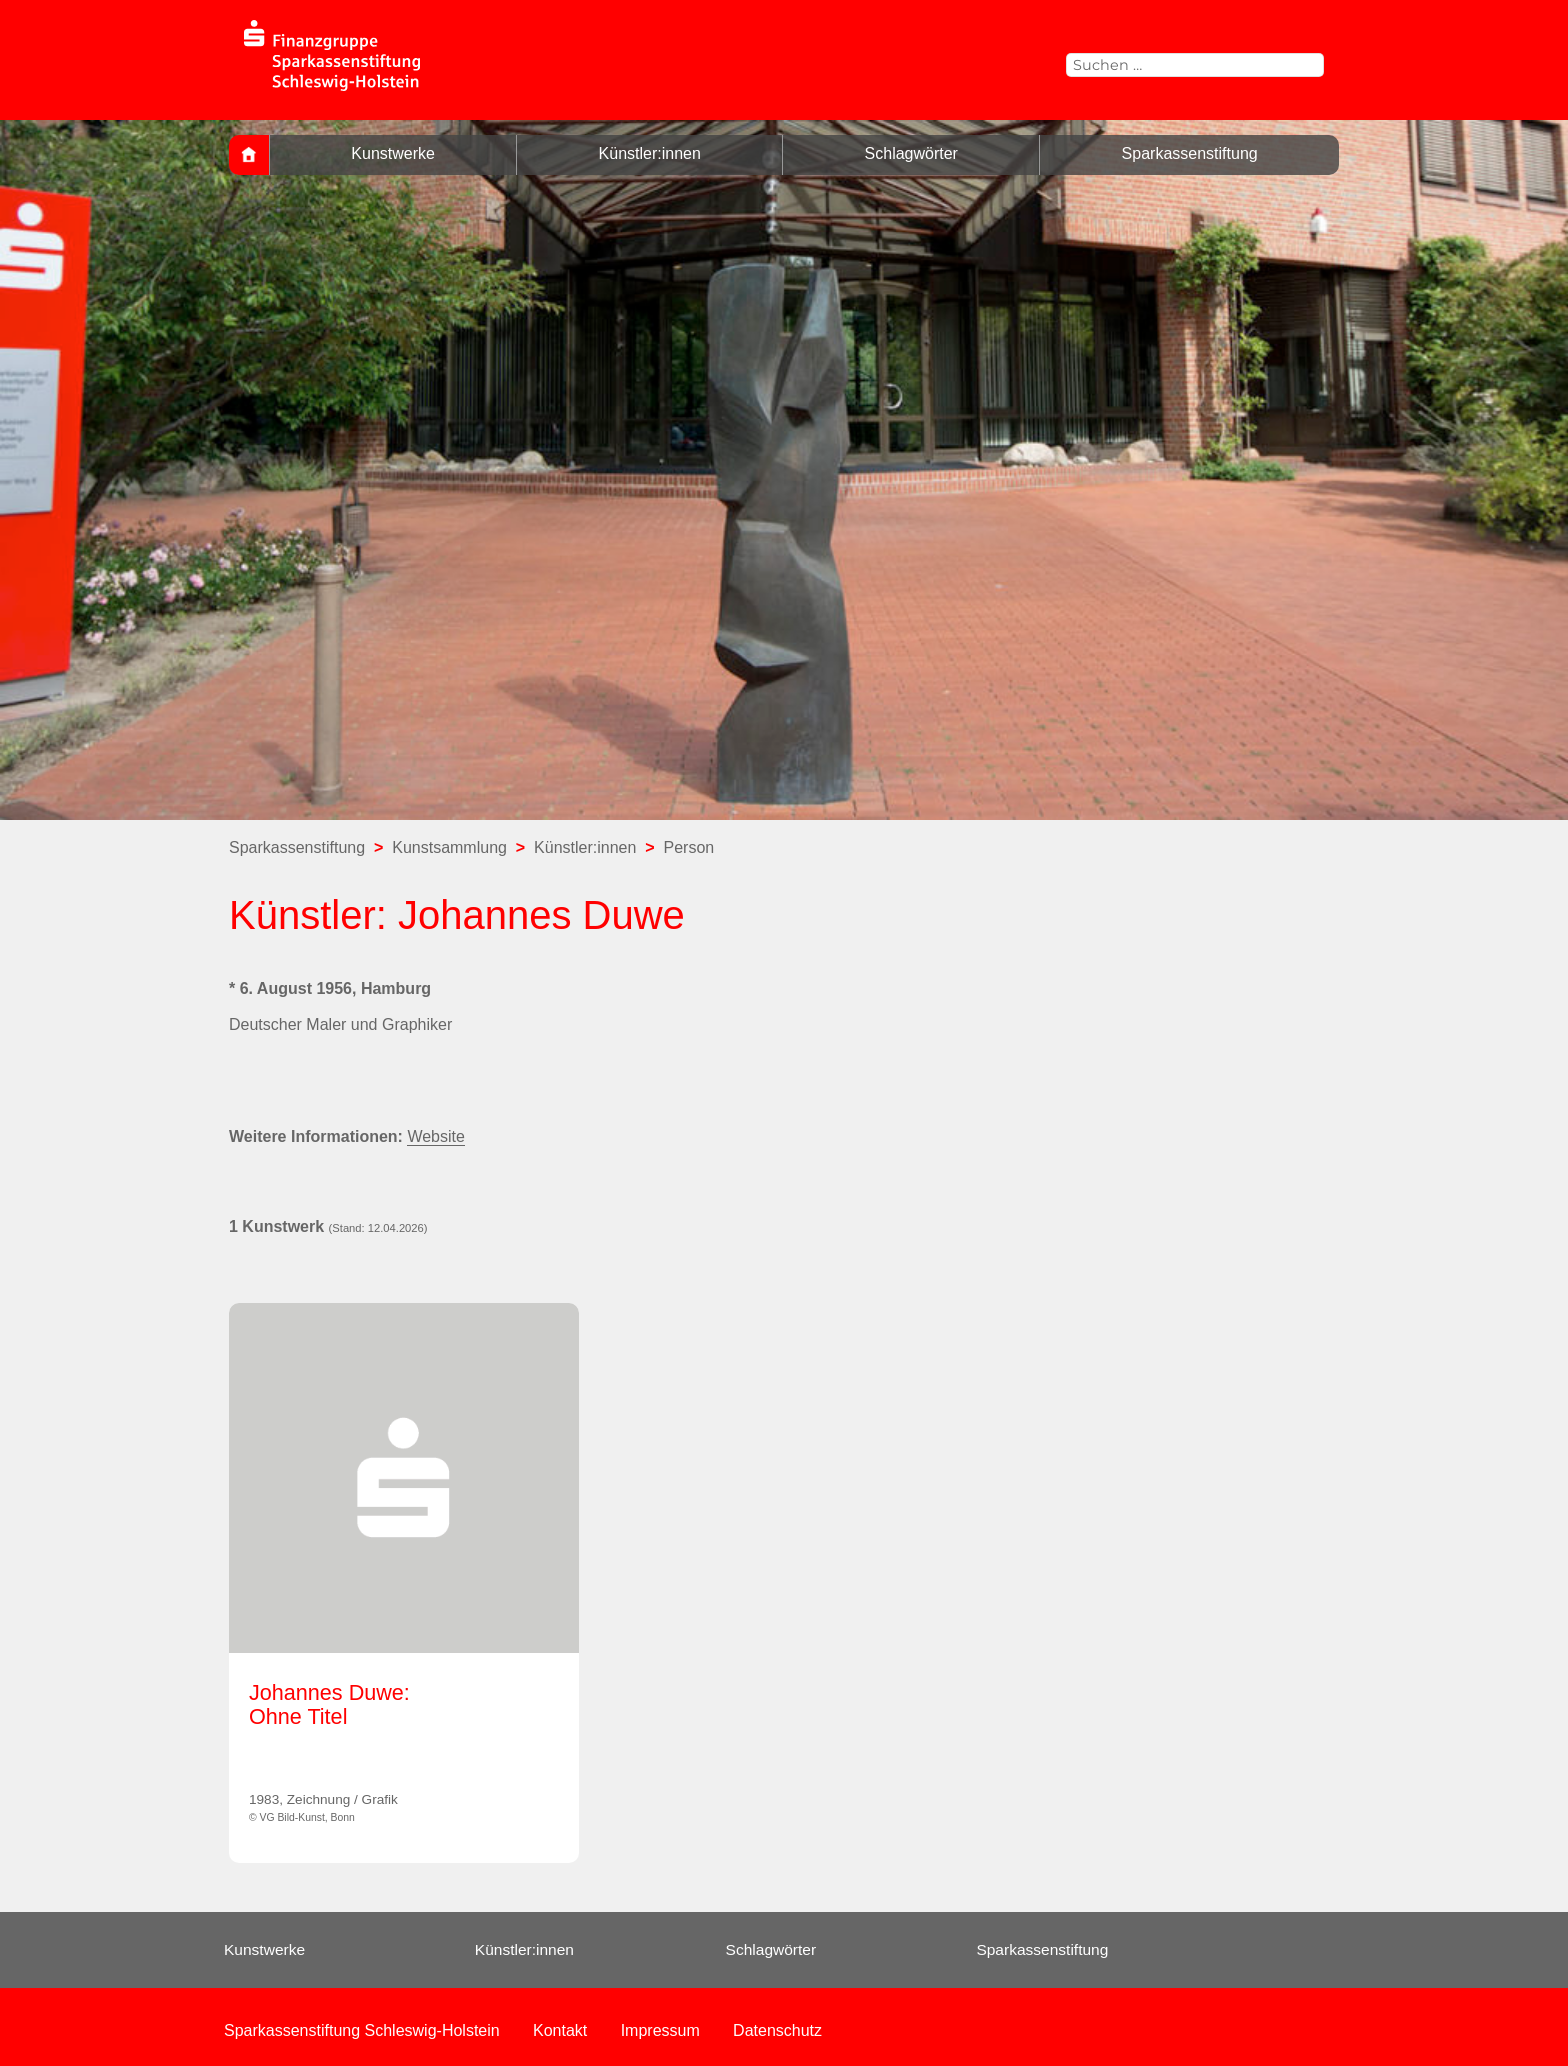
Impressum (660, 2030)
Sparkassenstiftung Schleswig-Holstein (362, 2030)
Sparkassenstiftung (1190, 153)
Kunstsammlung (449, 847)
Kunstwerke (393, 153)
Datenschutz (777, 2030)
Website (436, 1136)
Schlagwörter (911, 153)
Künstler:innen (650, 153)
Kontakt (560, 2030)
